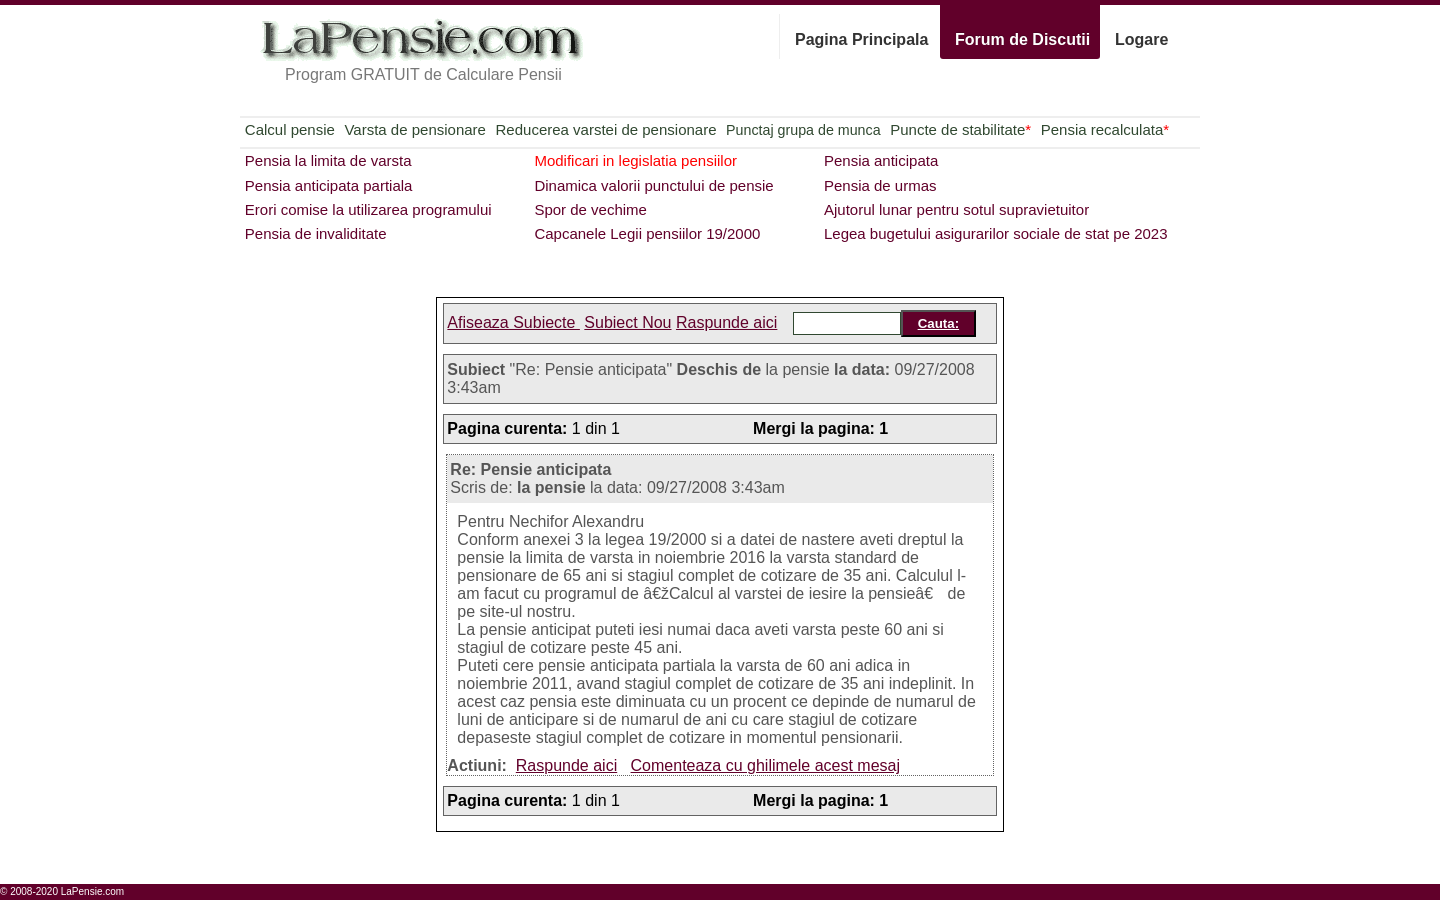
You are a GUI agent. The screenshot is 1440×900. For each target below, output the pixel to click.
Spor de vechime (590, 209)
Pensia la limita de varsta (328, 160)
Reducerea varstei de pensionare (606, 129)
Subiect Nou (627, 322)
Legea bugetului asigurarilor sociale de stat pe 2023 (996, 233)
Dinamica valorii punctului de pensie (653, 185)
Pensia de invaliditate (316, 233)
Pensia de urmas (880, 185)
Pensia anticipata (881, 160)
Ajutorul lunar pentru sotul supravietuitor (956, 209)
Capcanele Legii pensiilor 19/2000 (647, 233)
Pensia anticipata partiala (329, 185)
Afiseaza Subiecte (513, 322)
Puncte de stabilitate (960, 129)
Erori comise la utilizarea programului (368, 209)
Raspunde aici (726, 322)
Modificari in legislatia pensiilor (635, 160)
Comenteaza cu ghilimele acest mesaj (765, 765)
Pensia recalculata (1105, 129)
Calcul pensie (290, 129)
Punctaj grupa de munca (803, 130)
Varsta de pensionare (414, 129)
